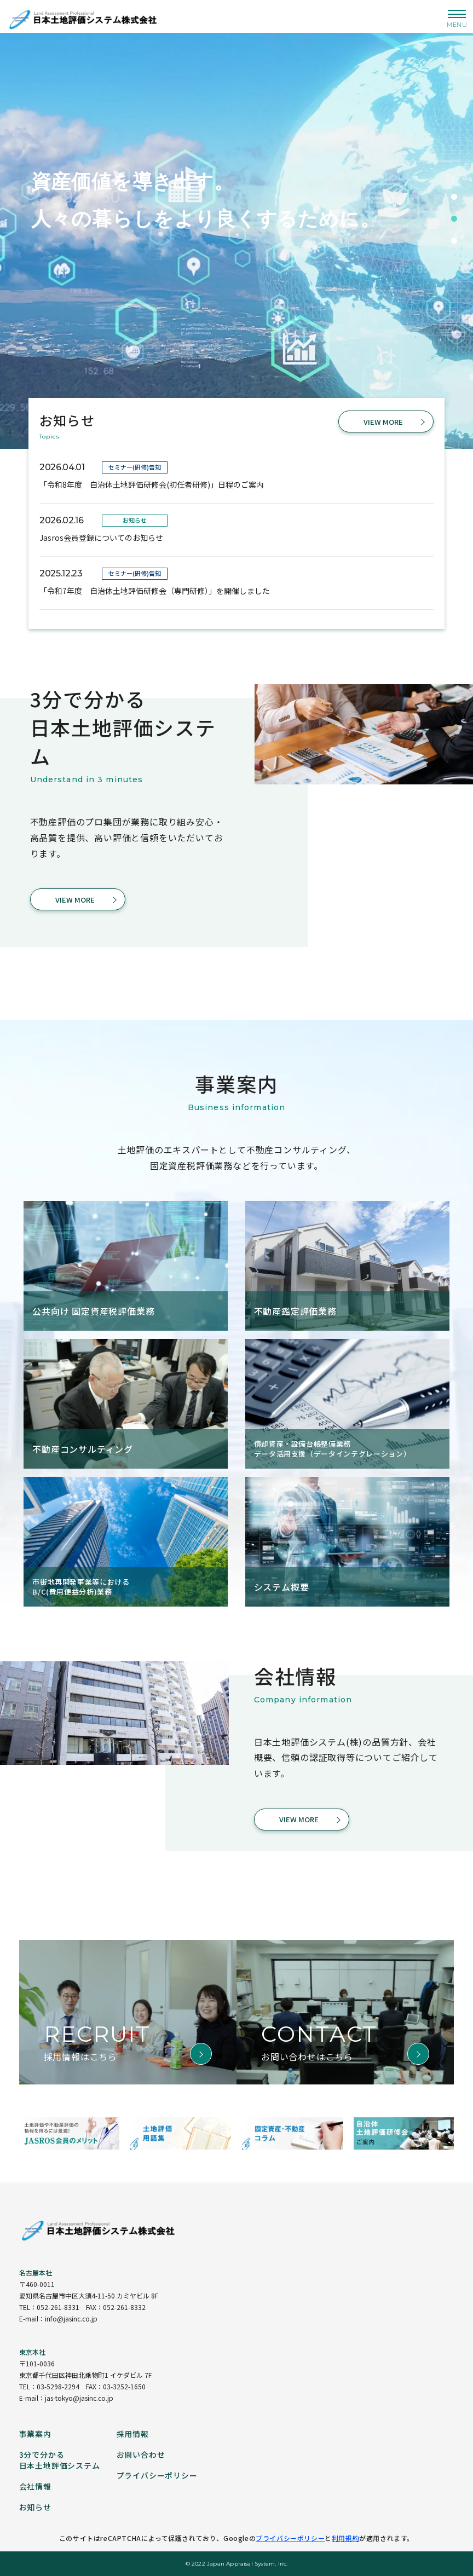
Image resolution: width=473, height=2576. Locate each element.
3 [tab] (453, 240)
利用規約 (345, 2538)
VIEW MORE (383, 422)
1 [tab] (453, 197)
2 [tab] (453, 218)
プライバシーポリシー (290, 2538)
